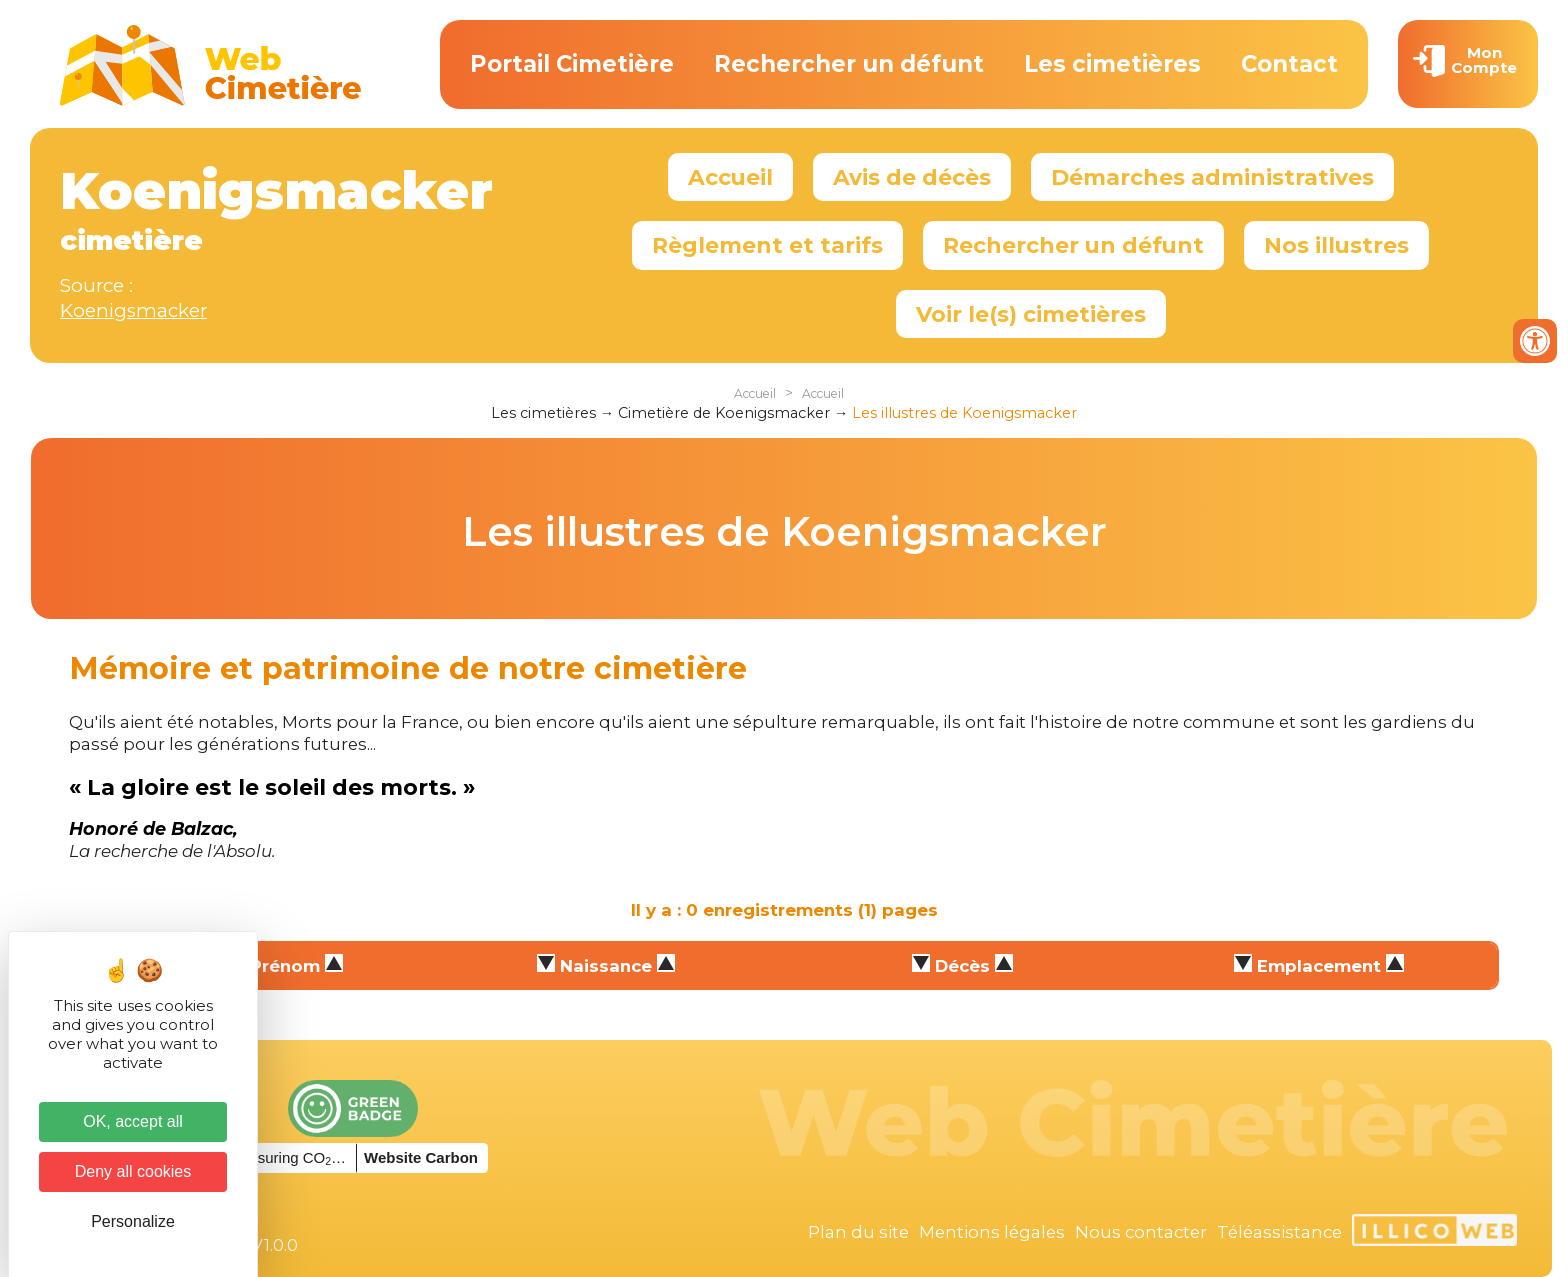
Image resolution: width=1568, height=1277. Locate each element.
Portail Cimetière (572, 64)
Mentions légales (992, 1232)
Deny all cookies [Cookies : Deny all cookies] (133, 1171)
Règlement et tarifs (767, 245)
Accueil (730, 177)
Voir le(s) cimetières (1031, 314)
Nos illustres (1336, 245)
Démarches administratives (1212, 177)
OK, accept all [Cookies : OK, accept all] (133, 1121)
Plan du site (858, 1232)
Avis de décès (912, 177)
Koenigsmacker (133, 310)
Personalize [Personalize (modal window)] (133, 1221)
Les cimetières (1112, 64)
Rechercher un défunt (849, 64)
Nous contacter (1141, 1232)
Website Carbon (421, 1157)
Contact (1289, 64)
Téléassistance (1279, 1232)
